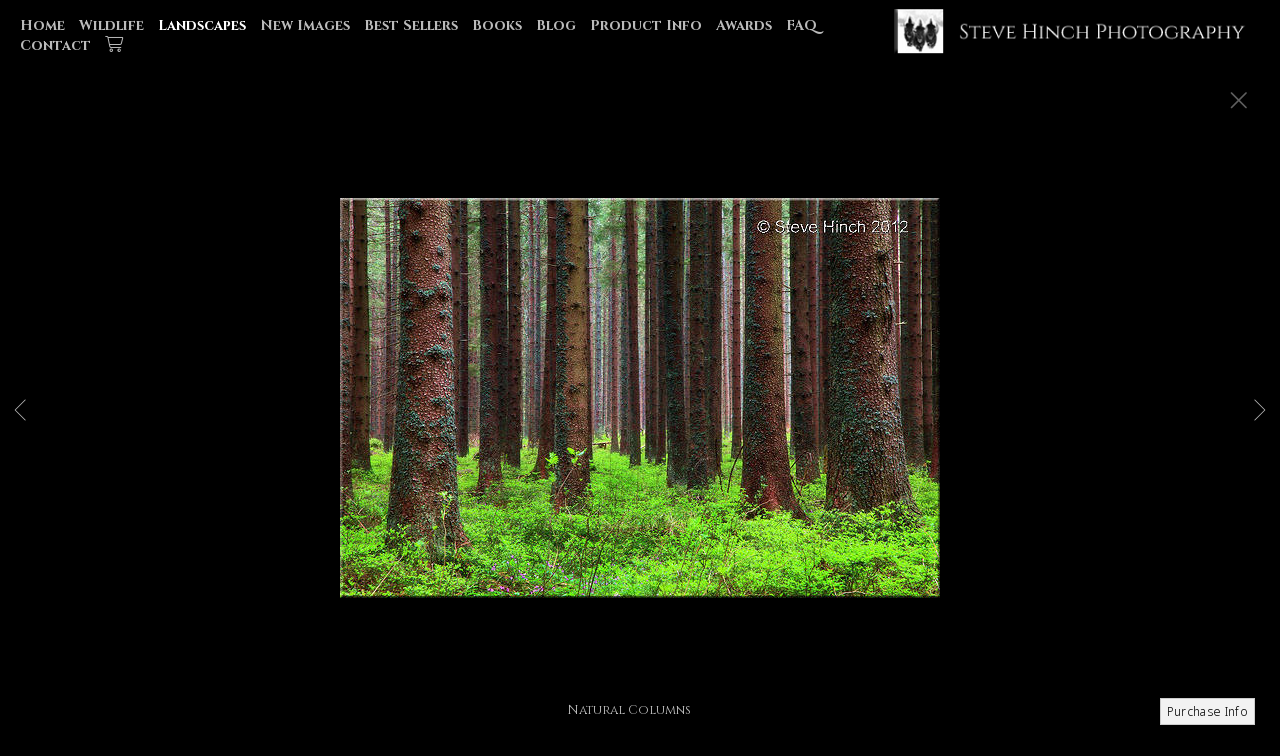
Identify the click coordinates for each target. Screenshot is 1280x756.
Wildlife (111, 25)
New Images (305, 25)
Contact (55, 45)
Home (42, 25)
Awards (744, 25)
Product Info (646, 25)
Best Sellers (411, 25)
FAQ (801, 25)
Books (497, 25)
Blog (556, 25)
